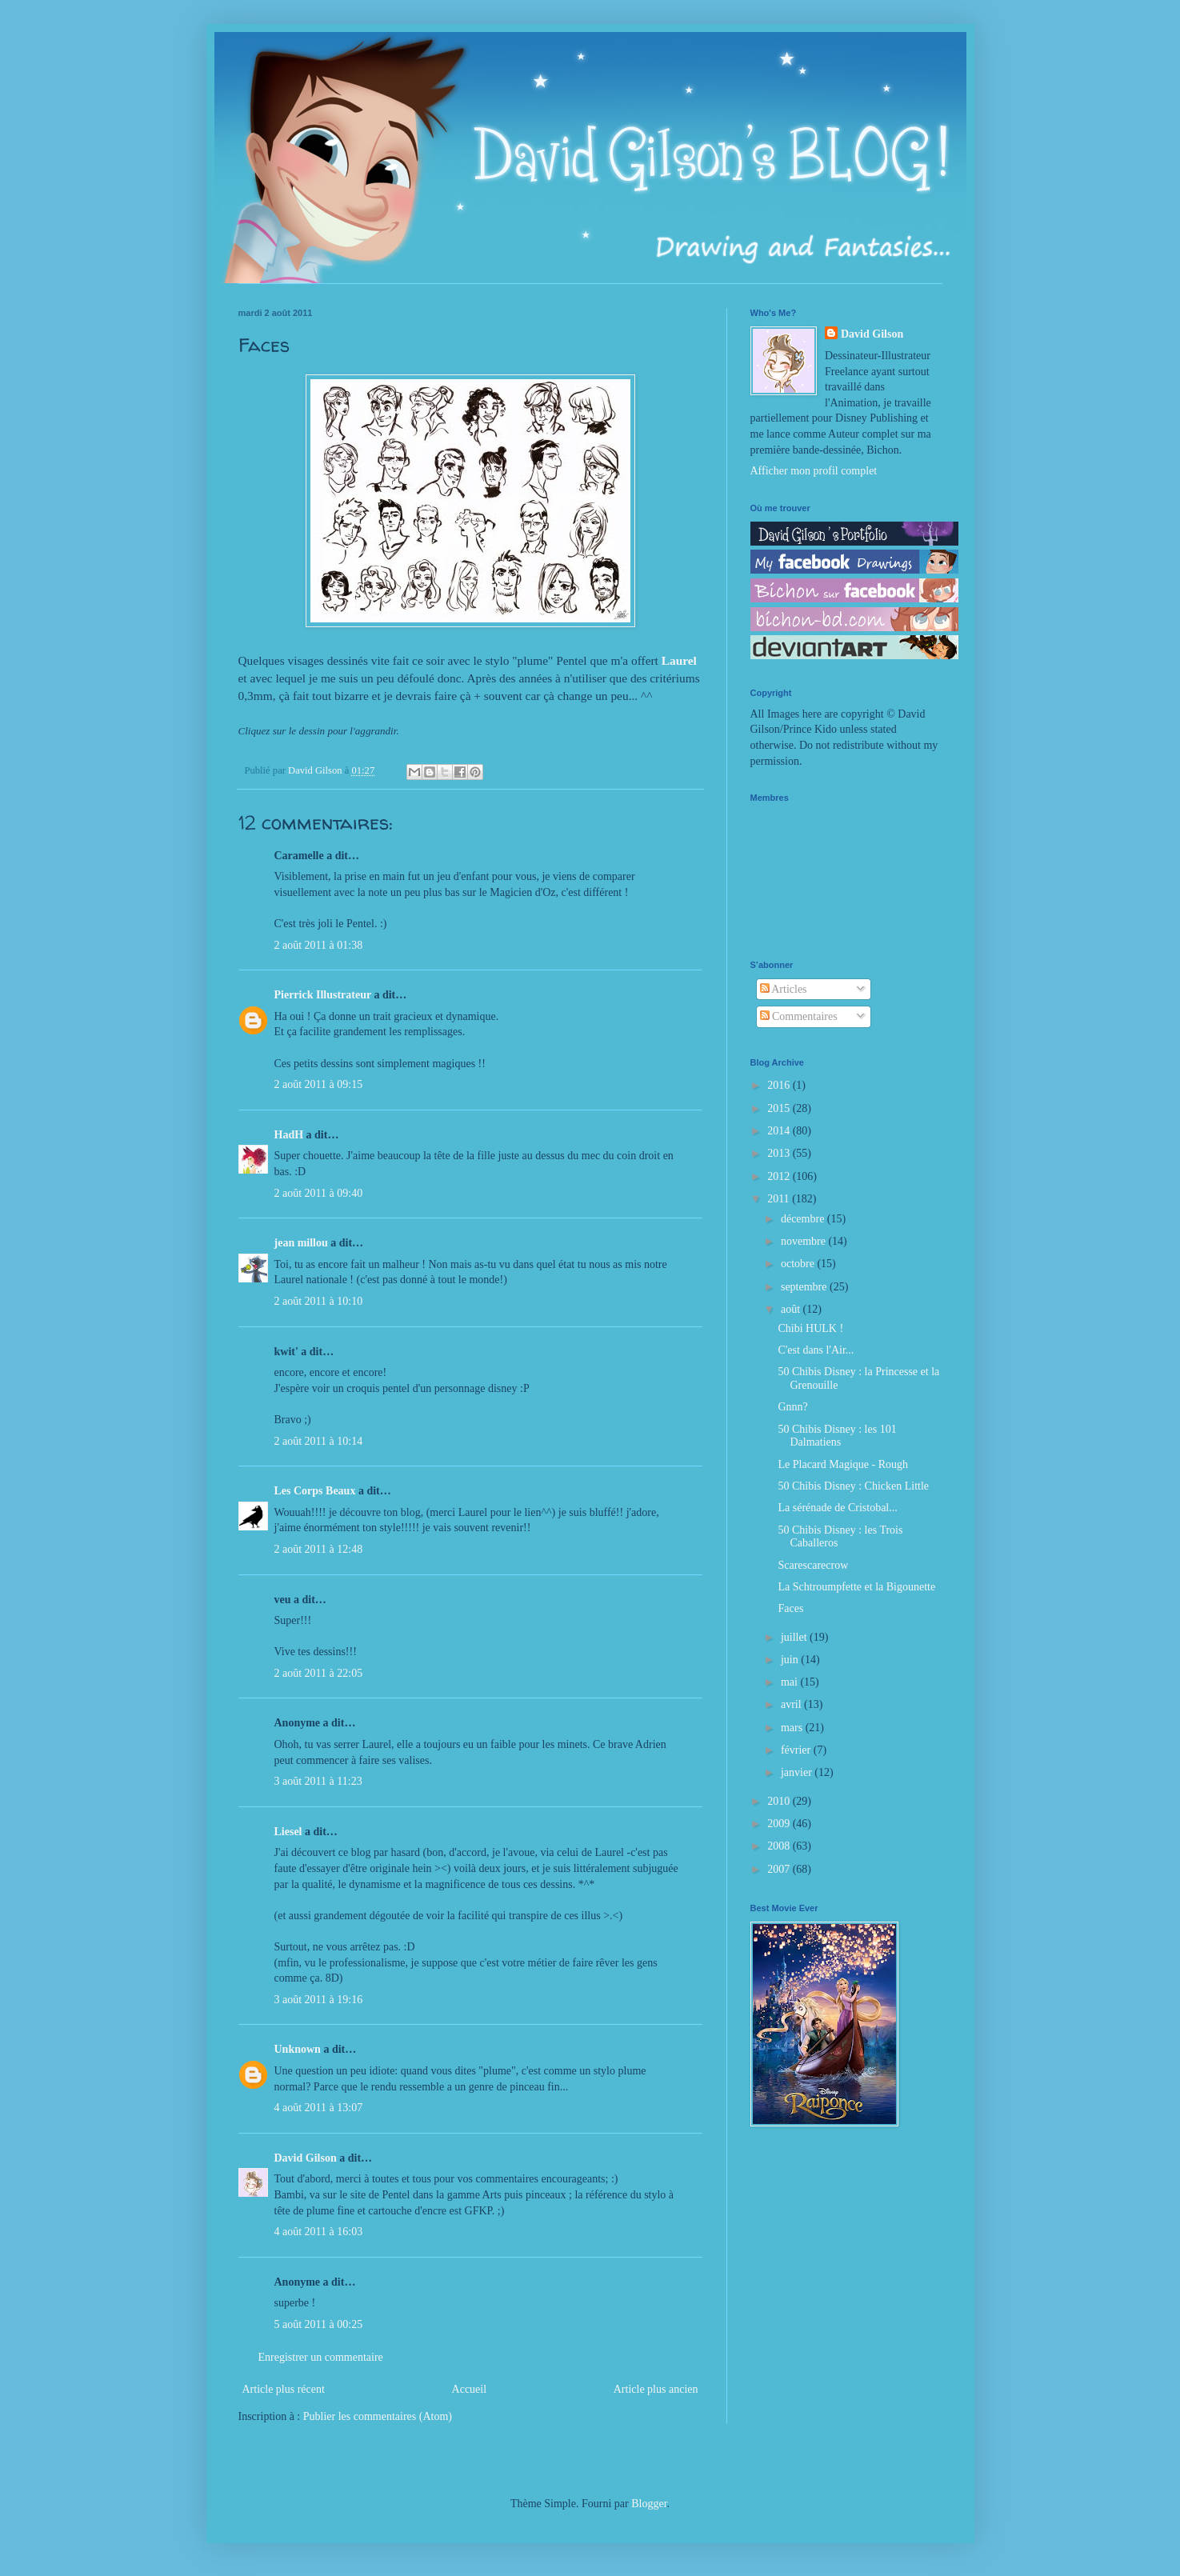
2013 (780, 1153)
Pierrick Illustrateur (322, 995)
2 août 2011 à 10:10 (318, 1301)
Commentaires (799, 1016)
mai (791, 1682)
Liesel (288, 1832)
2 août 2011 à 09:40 (318, 1193)
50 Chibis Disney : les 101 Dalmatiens (837, 1436)
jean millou (301, 1243)
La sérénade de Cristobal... (837, 1508)
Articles (783, 989)
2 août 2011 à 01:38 (318, 945)
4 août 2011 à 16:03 (318, 2232)
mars (793, 1728)
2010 (780, 1801)
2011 (779, 1199)
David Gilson (305, 2158)
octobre (799, 1264)
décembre (804, 1219)
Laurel (679, 660)
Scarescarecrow (813, 1565)
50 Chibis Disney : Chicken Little (853, 1486)
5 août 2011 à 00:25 (318, 2324)
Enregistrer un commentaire (320, 2357)
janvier (797, 1772)
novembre (804, 1241)
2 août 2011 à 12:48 (318, 1549)
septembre (805, 1287)
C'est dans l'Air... (816, 1350)
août (792, 1309)
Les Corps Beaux (315, 1491)
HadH (289, 1135)
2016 (780, 1085)
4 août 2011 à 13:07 (318, 2108)
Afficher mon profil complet (814, 471)
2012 (780, 1176)
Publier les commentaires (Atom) (377, 2416)
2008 (780, 1846)
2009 (780, 1824)
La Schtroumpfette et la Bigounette (856, 1587)
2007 (780, 1869)
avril (792, 1704)
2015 (780, 1108)
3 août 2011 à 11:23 (318, 1781)
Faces (790, 1608)
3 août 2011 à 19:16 (318, 2000)
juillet (795, 1637)
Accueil (469, 2389)
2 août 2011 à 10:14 (318, 1441)
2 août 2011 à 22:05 (318, 1673)
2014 (780, 1131)
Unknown (297, 2049)
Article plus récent (283, 2389)
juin (791, 1660)
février (797, 1750)
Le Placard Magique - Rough (843, 1464)
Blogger (648, 2504)
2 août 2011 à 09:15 (318, 1084)
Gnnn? (792, 1407)
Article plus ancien (656, 2389)
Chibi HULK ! (810, 1328)
